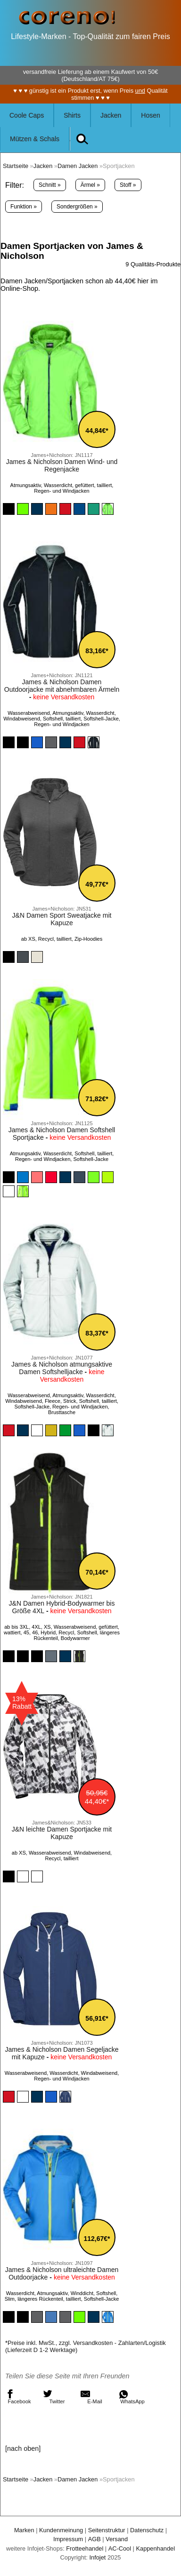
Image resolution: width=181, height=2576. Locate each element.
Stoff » (128, 185)
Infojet (97, 2557)
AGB (94, 2539)
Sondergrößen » (77, 206)
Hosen (150, 115)
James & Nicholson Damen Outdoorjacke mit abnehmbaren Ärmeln (61, 685)
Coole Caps (26, 115)
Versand (117, 2539)
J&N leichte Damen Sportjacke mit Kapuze (62, 1832)
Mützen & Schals (34, 139)
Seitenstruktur (106, 2530)
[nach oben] (23, 2448)
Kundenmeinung (61, 2530)
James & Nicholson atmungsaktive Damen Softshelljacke (61, 1368)
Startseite (15, 165)
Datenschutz (147, 2530)
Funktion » (23, 206)
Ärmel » (90, 185)
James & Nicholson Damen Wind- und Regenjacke (62, 465)
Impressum (68, 2539)
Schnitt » (50, 185)
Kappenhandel (155, 2548)
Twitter (54, 2396)
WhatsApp (131, 2396)
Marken (24, 2530)
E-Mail (91, 2396)
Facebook (18, 2396)
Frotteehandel (84, 2548)
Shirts (72, 115)
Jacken (110, 115)
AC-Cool (119, 2548)
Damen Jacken (78, 165)
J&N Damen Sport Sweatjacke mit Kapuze (62, 919)
